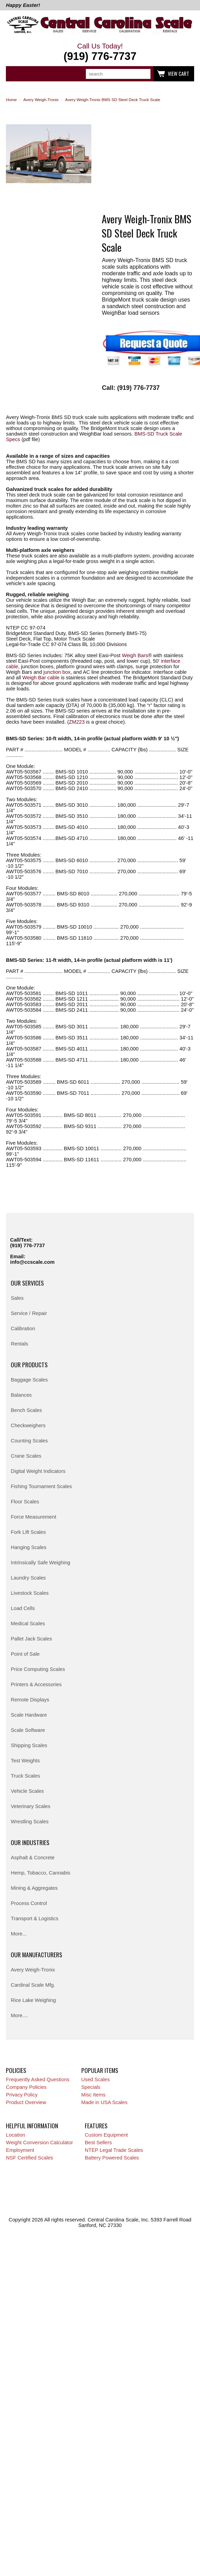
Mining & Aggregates (34, 1888)
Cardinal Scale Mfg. (33, 1985)
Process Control (29, 1903)
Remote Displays (30, 1699)
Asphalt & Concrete (32, 1857)
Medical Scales (28, 1623)
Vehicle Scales (27, 1791)
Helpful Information (32, 2125)
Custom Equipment (106, 2135)
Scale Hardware (29, 1715)
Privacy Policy (21, 2095)
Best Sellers (98, 2142)
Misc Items (93, 2095)
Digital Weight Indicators (38, 1471)
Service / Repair (29, 1313)
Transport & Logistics (34, 1918)
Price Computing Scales (38, 1669)
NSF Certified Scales (29, 2158)
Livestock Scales (29, 1593)
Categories (14, 73)
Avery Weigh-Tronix (33, 1970)
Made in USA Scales (104, 2102)
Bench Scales (26, 1410)
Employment (20, 2150)
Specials (90, 2087)
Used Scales (95, 2079)
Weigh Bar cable (41, 677)
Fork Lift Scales (28, 1532)
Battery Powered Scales (112, 2158)
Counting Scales (29, 1440)
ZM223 (77, 722)
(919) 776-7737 (27, 1245)
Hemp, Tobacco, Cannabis (40, 1873)
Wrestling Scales (29, 1821)
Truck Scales (25, 1776)
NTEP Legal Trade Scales (114, 2150)
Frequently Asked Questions (37, 2079)
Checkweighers (28, 1425)
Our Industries (30, 1842)
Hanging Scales (28, 1547)
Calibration (23, 1328)
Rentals (19, 1344)
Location (15, 2135)
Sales (17, 1298)
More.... (19, 2015)
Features (96, 2125)
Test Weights (25, 1760)
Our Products (29, 1364)
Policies (16, 2070)
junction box (56, 672)
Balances (21, 1395)
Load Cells (23, 1608)
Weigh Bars (135, 655)
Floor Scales (25, 1501)
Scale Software (28, 1730)
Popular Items (99, 2070)
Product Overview (26, 2102)
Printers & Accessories (36, 1684)
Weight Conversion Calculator (39, 2142)
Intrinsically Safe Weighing (40, 1562)
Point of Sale (25, 1654)
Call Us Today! (100, 52)
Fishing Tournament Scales (41, 1486)
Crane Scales (26, 1456)
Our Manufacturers (36, 1954)
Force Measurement (33, 1517)
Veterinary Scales (30, 1806)
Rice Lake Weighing (33, 2000)
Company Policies (26, 2087)
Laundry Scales (28, 1578)
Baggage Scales (29, 1380)
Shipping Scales (29, 1745)
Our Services (27, 1282)
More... (19, 1934)
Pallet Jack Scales (31, 1639)
